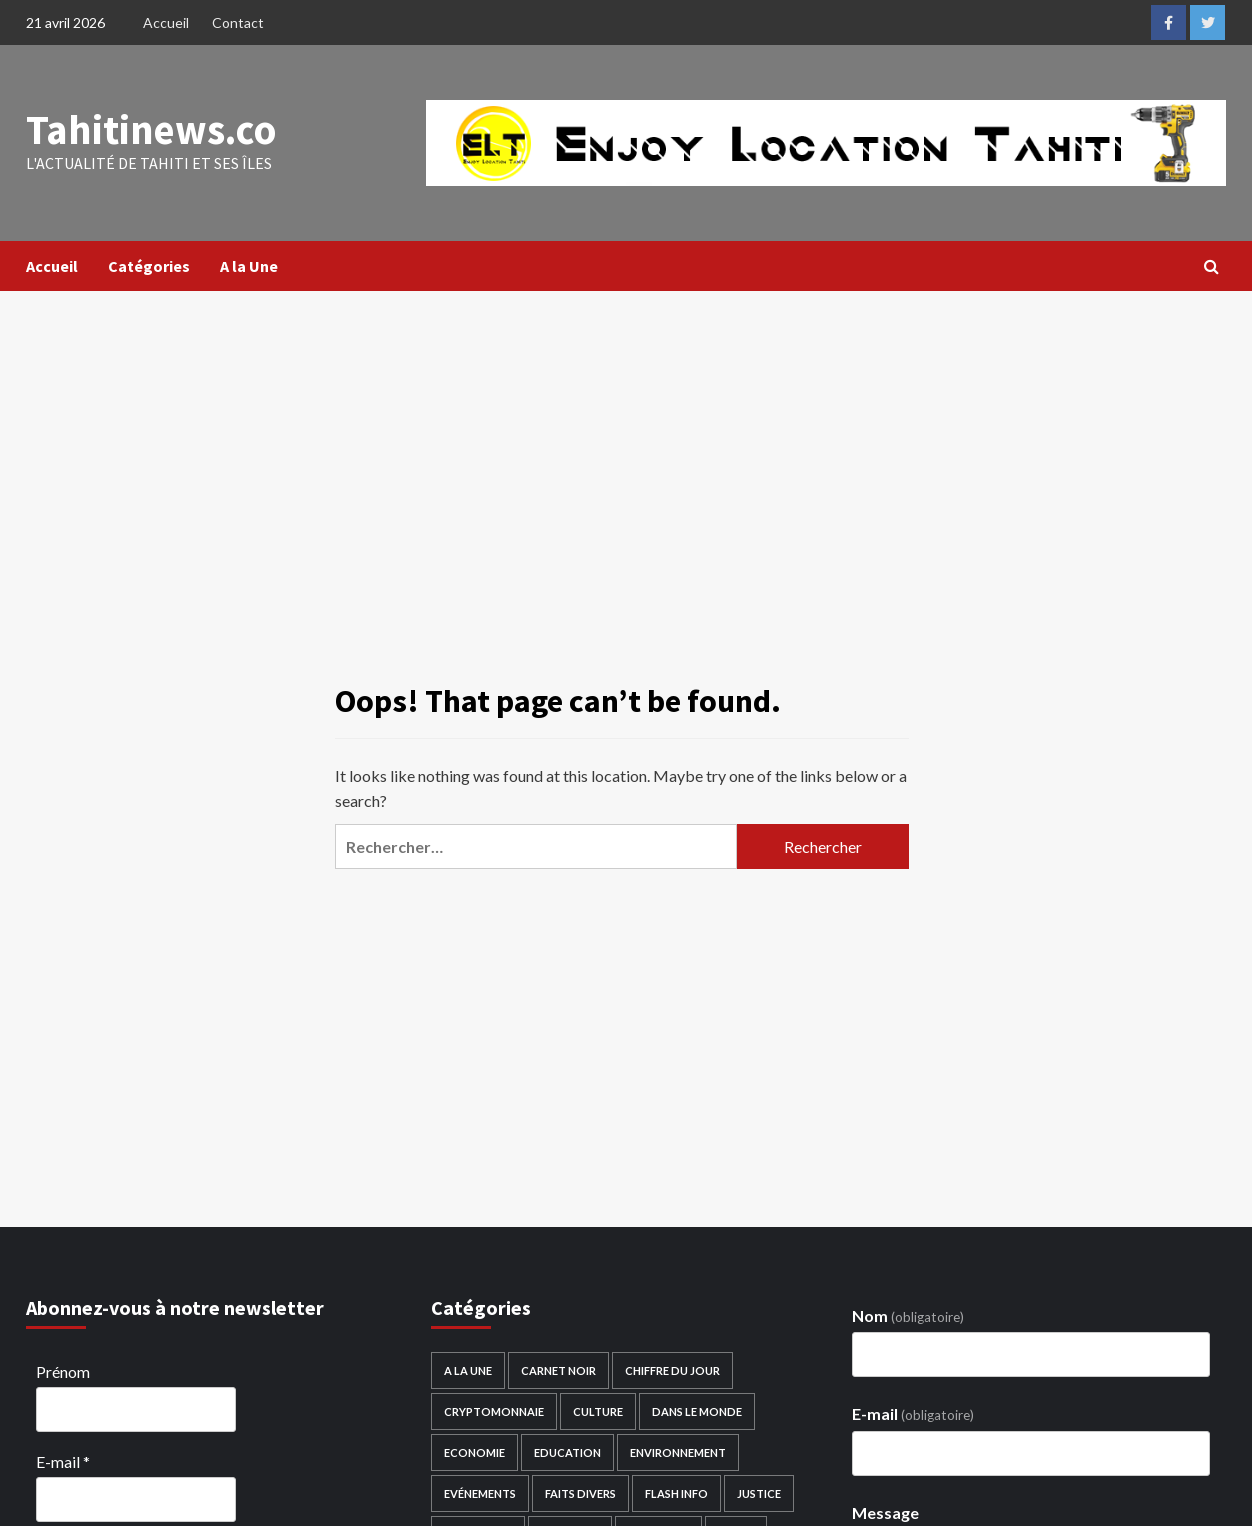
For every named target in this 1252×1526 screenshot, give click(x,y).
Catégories (149, 266)
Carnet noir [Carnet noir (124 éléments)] (558, 1370)
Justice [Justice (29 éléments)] (759, 1493)
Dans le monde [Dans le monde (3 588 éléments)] (697, 1411)
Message (885, 1512)
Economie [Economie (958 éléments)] (474, 1452)
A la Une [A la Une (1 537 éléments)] (468, 1370)
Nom (908, 1315)
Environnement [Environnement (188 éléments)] (678, 1452)
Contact (238, 22)
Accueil (166, 22)
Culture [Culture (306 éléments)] (598, 1411)
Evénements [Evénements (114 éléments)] (480, 1493)
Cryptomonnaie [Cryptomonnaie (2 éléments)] (494, 1411)
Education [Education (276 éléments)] (567, 1452)
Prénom (63, 1371)
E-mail (63, 1461)
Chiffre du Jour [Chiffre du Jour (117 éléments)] (672, 1370)
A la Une (249, 266)
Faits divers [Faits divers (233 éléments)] (580, 1493)
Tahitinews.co (146, 130)
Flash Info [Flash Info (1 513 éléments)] (676, 1493)
